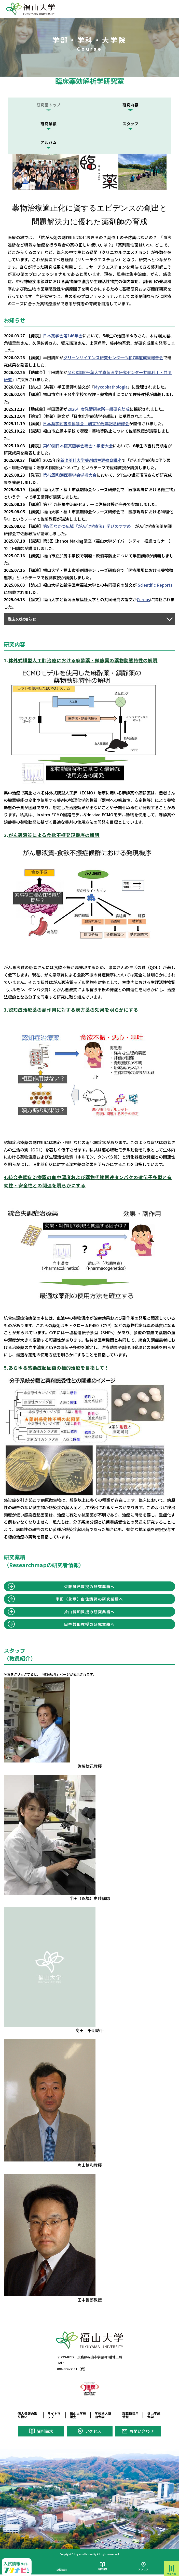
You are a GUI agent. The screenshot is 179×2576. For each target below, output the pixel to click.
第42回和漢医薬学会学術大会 (70, 475)
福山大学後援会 (78, 2415)
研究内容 (130, 104)
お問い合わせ (141, 2431)
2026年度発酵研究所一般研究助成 (98, 409)
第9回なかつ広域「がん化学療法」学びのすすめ (87, 526)
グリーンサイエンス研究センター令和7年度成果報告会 (113, 357)
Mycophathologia (111, 387)
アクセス (93, 2431)
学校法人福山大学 (103, 2415)
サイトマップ (54, 2415)
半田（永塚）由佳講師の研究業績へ (89, 1599)
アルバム (48, 142)
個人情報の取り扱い (27, 2415)
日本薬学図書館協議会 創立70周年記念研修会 (86, 423)
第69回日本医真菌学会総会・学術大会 (78, 446)
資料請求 (45, 2431)
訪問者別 (62, 2569)
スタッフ (130, 123)
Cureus (143, 599)
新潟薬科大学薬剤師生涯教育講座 (90, 460)
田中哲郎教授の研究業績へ (89, 1624)
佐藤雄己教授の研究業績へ (89, 1586)
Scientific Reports (155, 585)
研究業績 (48, 123)
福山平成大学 (153, 2415)
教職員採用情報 (130, 2415)
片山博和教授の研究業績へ (89, 1611)
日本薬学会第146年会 (62, 336)
